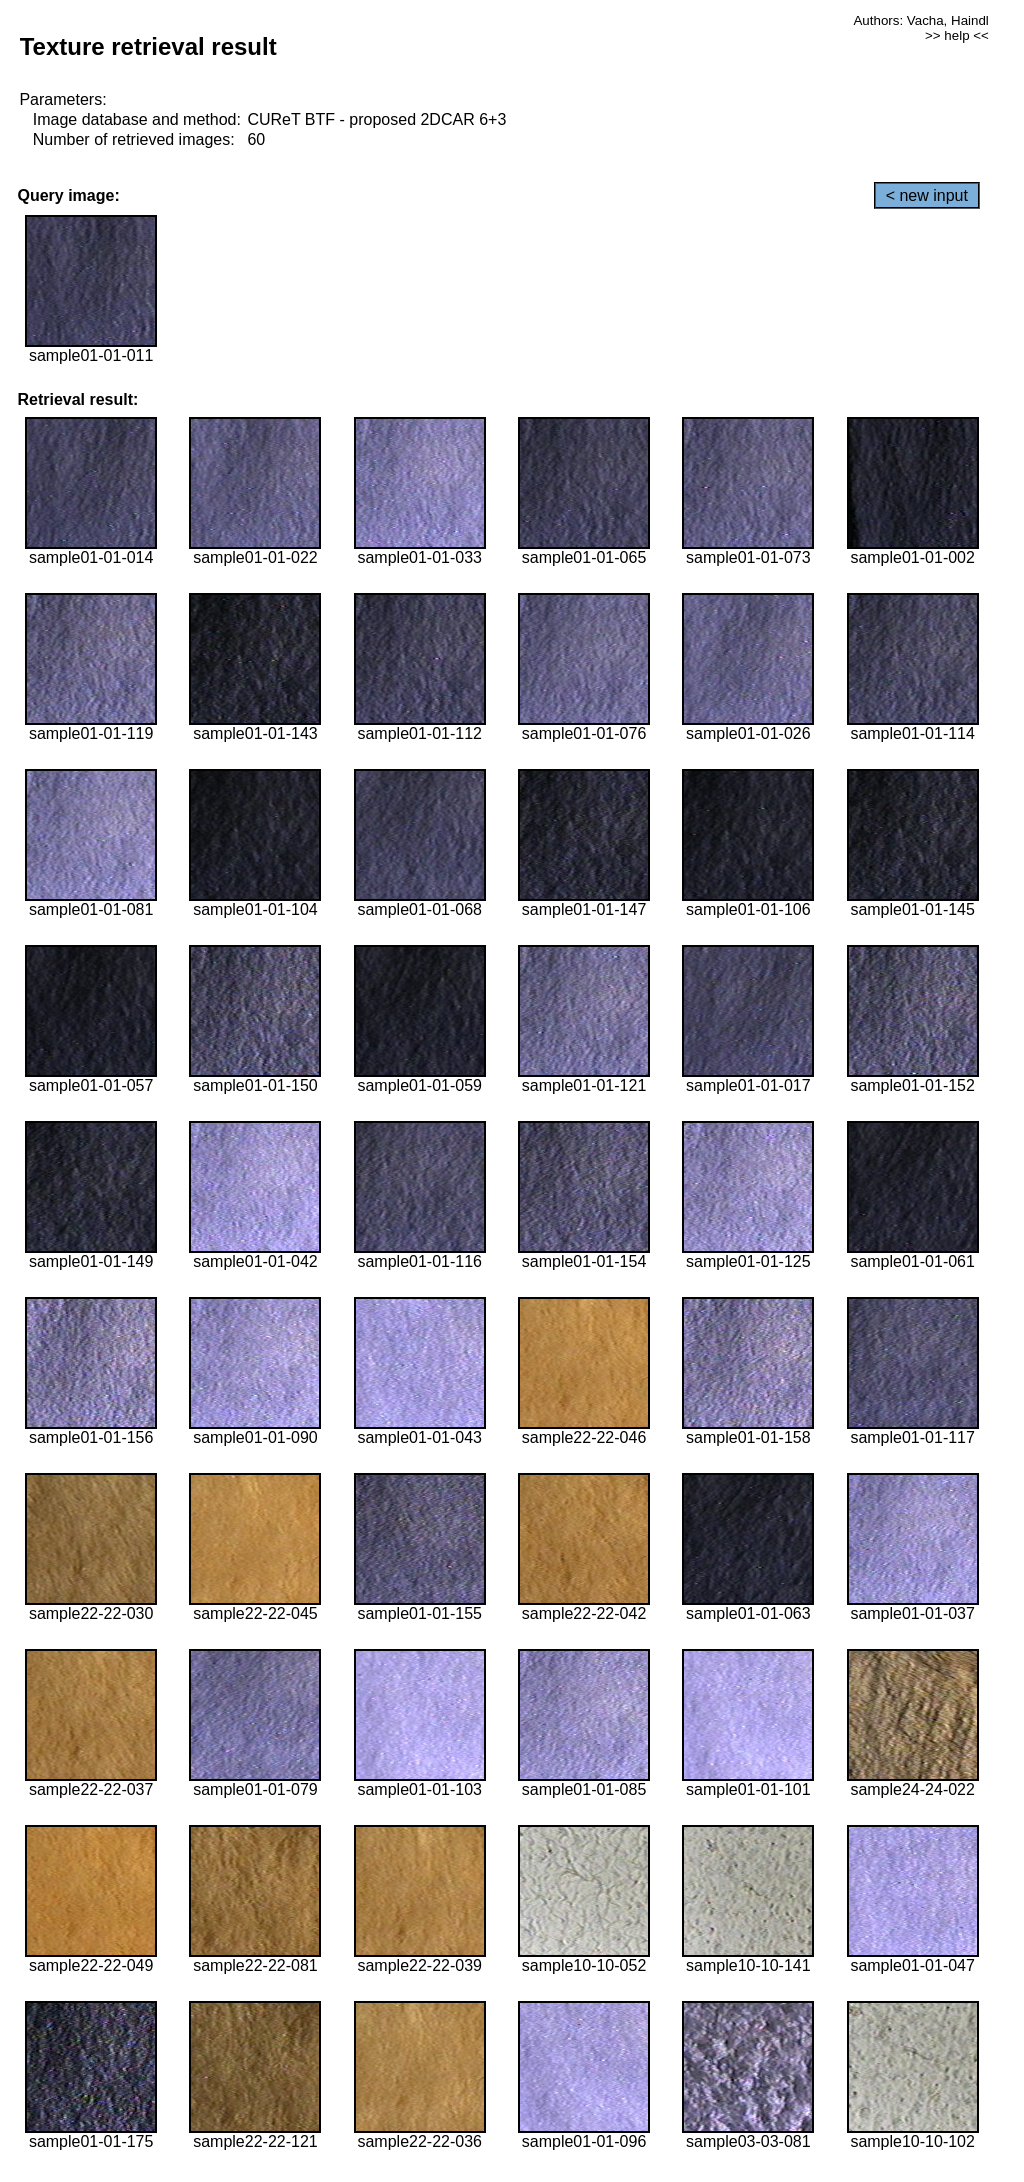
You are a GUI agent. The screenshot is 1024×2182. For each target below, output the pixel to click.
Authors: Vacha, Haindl (920, 20)
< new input (927, 195)
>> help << (957, 35)
